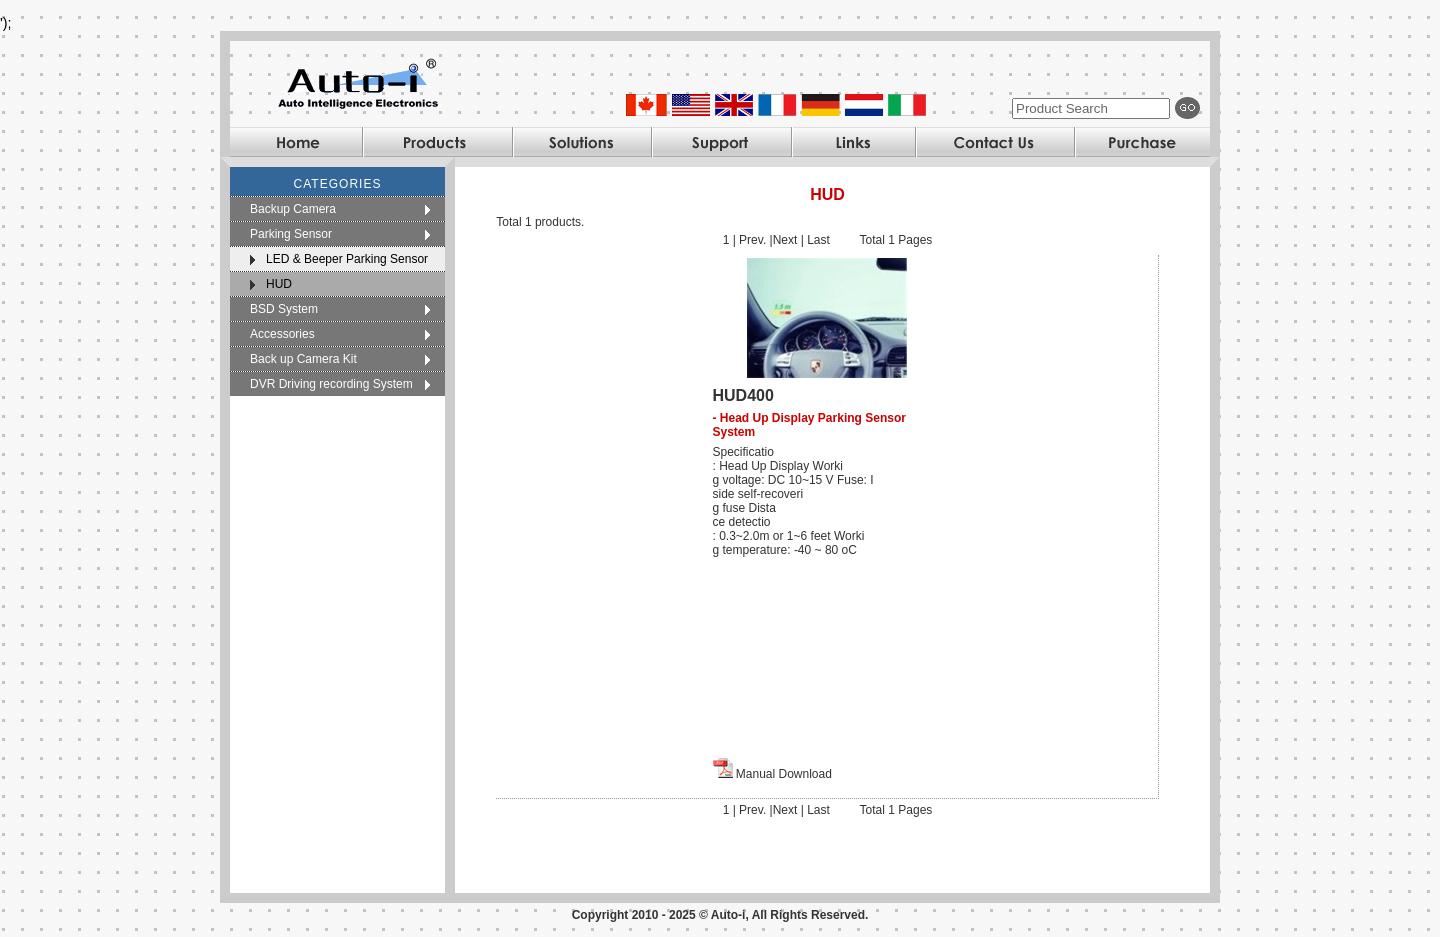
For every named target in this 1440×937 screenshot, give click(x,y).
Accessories (282, 334)
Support (721, 142)
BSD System (284, 309)
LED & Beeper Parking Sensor (347, 259)
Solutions (581, 142)
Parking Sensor (291, 234)
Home (296, 142)
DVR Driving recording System (331, 384)
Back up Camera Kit (303, 359)
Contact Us (994, 142)
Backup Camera (293, 209)
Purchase (1142, 142)
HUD (279, 284)
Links (853, 142)
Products (437, 142)
